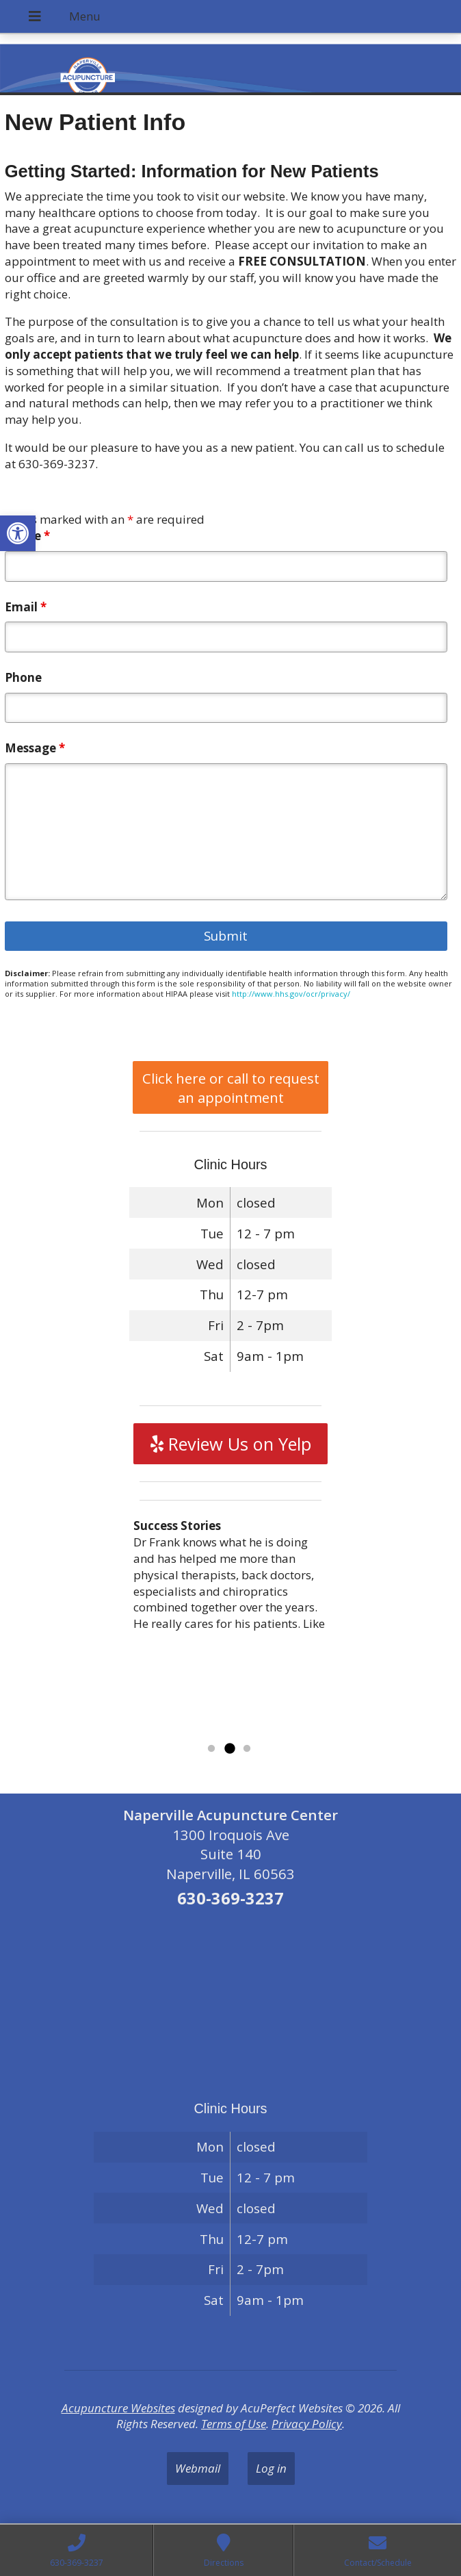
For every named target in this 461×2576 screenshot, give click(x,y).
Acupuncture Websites (118, 2408)
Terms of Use (233, 2424)
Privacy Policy (307, 2424)
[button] (18, 533)
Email (26, 607)
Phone (23, 677)
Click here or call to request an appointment (230, 1088)
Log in (271, 2468)
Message (35, 748)
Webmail (197, 2468)
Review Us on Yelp (230, 1443)
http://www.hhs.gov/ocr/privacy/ (291, 994)
